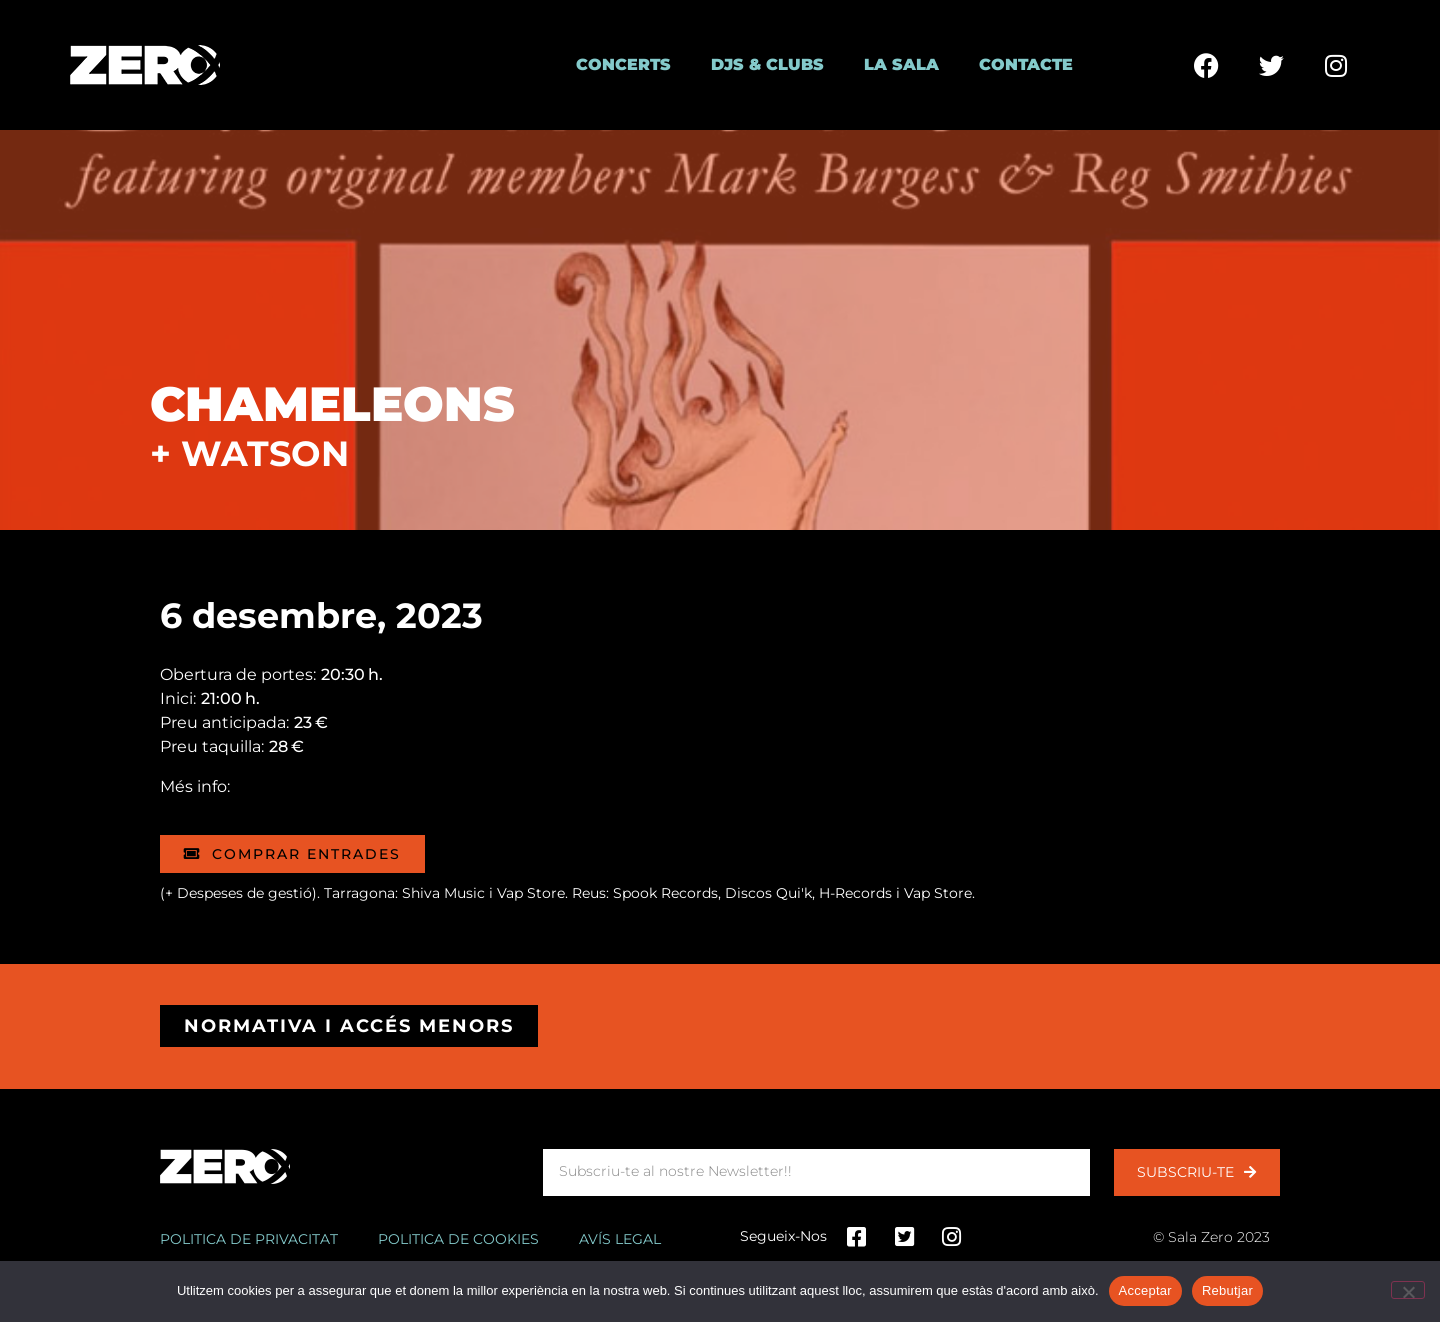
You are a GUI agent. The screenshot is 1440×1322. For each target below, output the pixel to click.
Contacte (1026, 64)
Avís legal (620, 1239)
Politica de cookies (458, 1239)
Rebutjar (1227, 1290)
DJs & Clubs (767, 64)
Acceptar (1145, 1290)
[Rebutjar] (1408, 1290)
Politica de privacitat (249, 1239)
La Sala (901, 64)
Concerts (623, 64)
